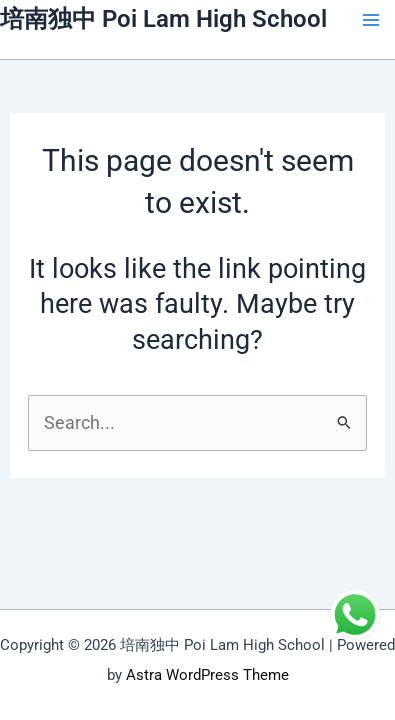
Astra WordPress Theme (207, 675)
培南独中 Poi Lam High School (163, 19)
